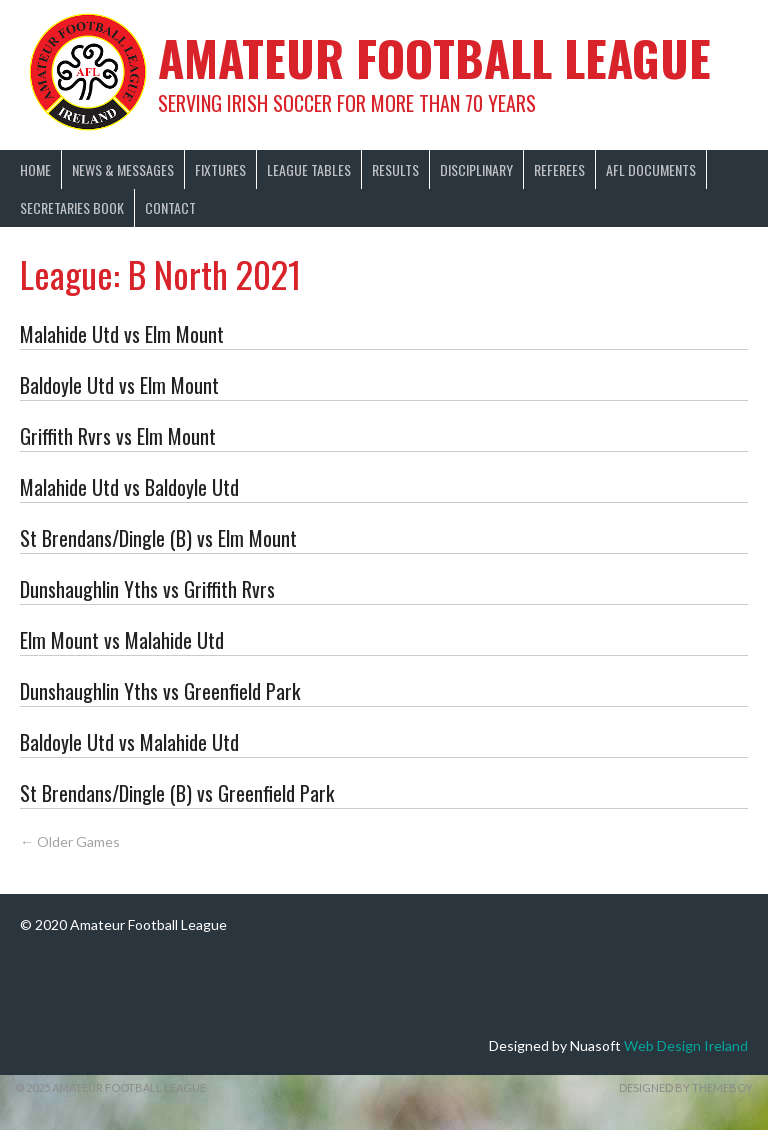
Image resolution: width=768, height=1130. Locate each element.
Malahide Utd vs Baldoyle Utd (129, 487)
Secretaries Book (72, 207)
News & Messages (123, 169)
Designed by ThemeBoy (686, 1087)
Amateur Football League (434, 57)
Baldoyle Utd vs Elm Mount (119, 385)
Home (35, 169)
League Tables (309, 169)
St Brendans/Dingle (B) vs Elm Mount (158, 538)
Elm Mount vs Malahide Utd (122, 640)
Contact (170, 207)
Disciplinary (476, 169)
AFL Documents (651, 169)
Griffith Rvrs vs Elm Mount (118, 436)
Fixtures (220, 169)
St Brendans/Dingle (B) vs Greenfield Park (177, 793)
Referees (559, 169)
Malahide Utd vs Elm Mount (122, 334)
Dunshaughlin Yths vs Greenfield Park (160, 691)
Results (395, 169)
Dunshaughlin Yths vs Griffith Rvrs (147, 589)
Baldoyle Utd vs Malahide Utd (129, 742)
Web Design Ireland (686, 1045)
